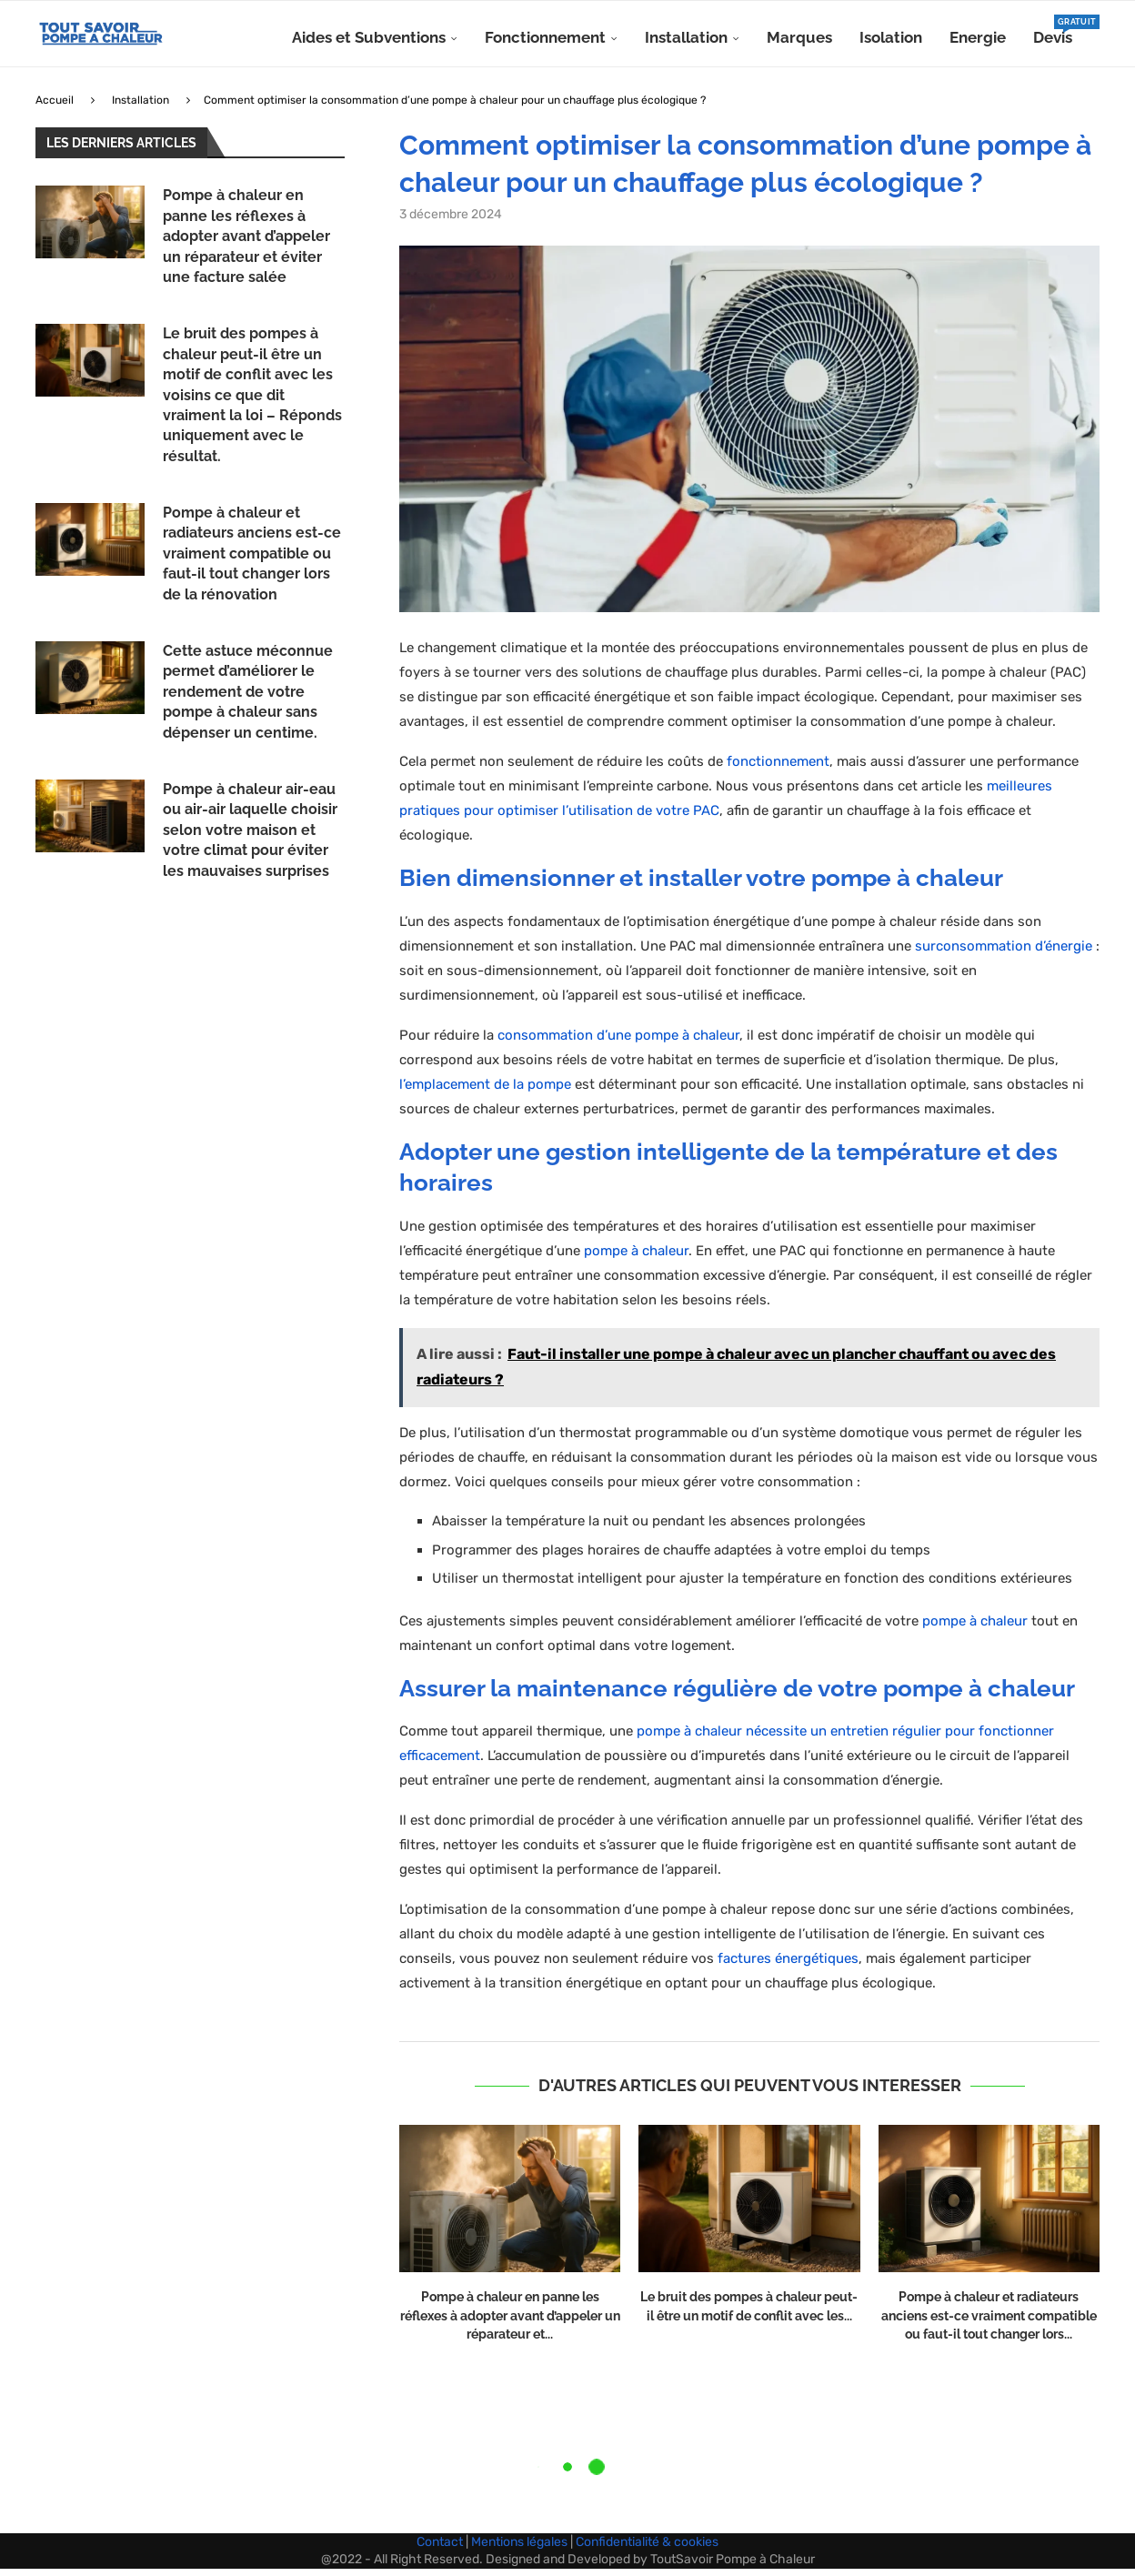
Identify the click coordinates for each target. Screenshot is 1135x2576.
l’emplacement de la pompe (485, 1091)
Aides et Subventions (369, 37)
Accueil (54, 107)
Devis (1052, 30)
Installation (686, 37)
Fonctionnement (545, 37)
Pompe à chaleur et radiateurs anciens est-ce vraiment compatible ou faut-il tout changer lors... (989, 2323)
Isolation (890, 37)
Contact (440, 2548)
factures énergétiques (788, 1965)
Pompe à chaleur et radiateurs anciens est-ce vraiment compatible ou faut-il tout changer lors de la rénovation (252, 560)
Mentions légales (519, 2548)
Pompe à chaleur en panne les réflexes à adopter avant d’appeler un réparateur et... (510, 2323)
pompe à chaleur (636, 1257)
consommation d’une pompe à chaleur (618, 1042)
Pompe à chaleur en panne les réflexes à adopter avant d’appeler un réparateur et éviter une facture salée (246, 243)
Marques (799, 37)
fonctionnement (778, 768)
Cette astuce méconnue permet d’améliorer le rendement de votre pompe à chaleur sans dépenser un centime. (248, 699)
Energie (977, 37)
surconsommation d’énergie (1003, 953)
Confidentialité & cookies (647, 2548)
